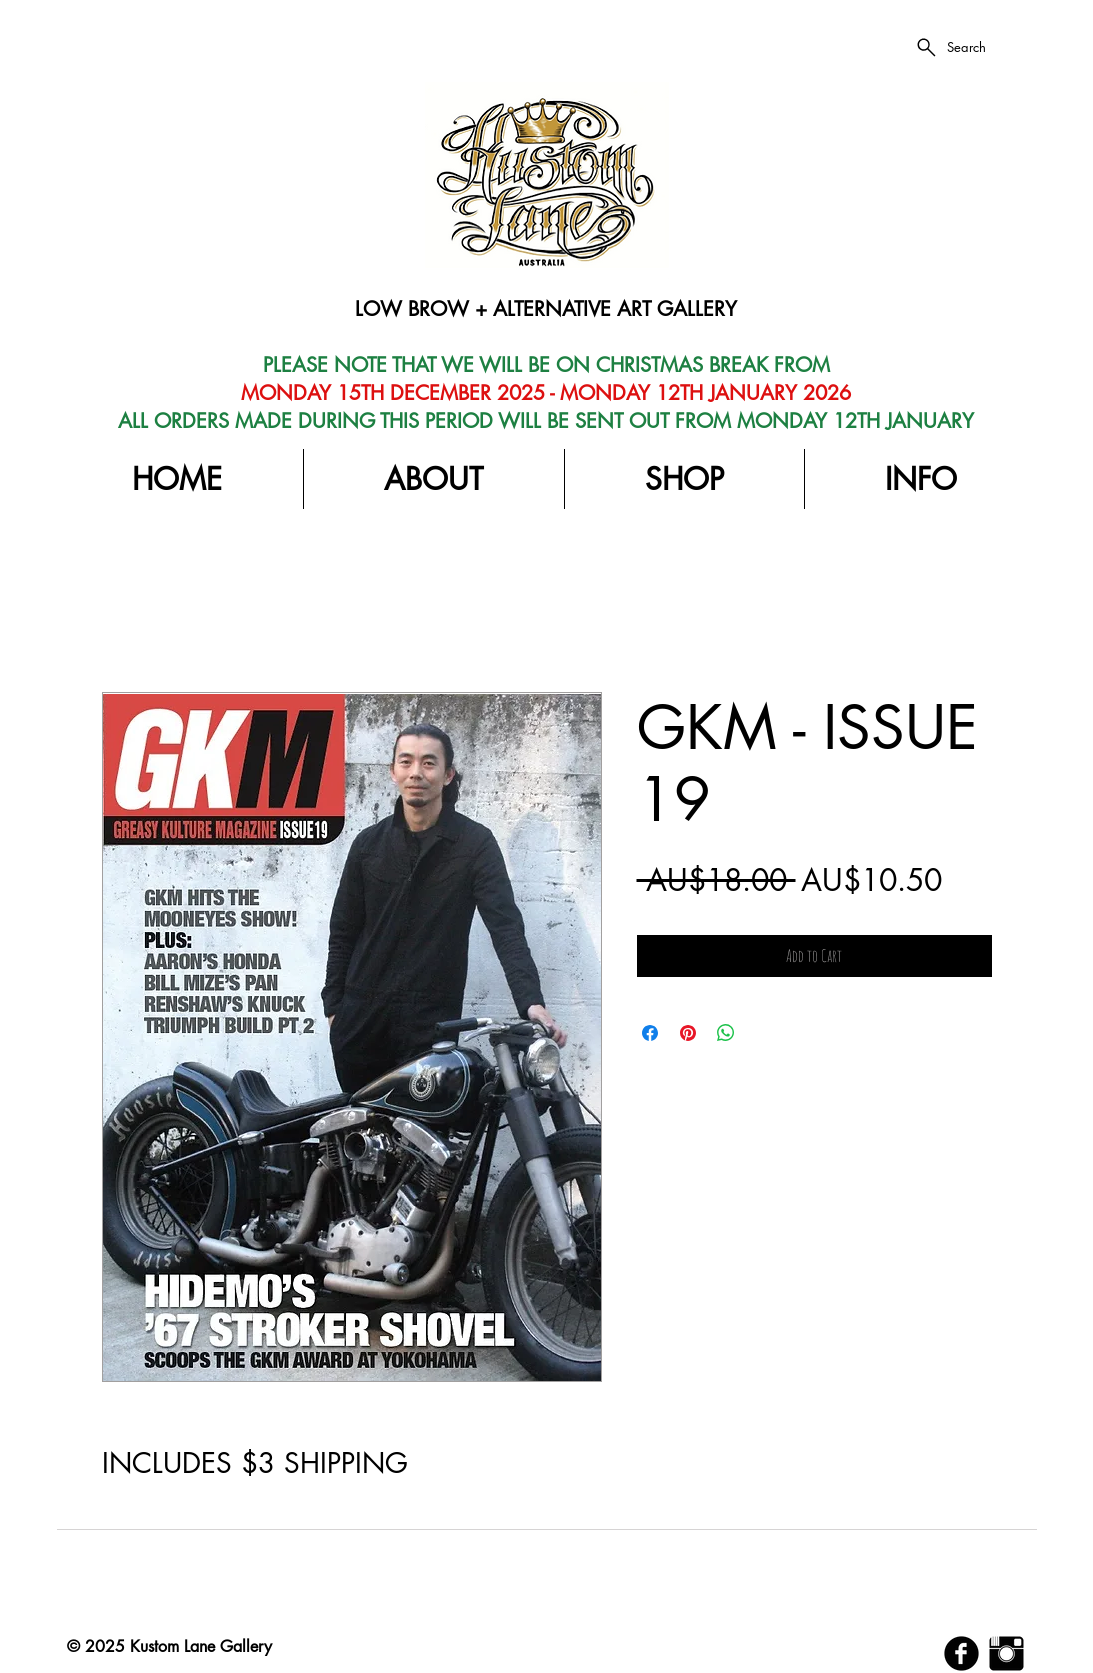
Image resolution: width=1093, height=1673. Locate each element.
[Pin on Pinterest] (688, 1033)
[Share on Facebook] (650, 1033)
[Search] (950, 47)
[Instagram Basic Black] (1006, 1653)
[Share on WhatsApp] (726, 1033)
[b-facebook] (961, 1653)
